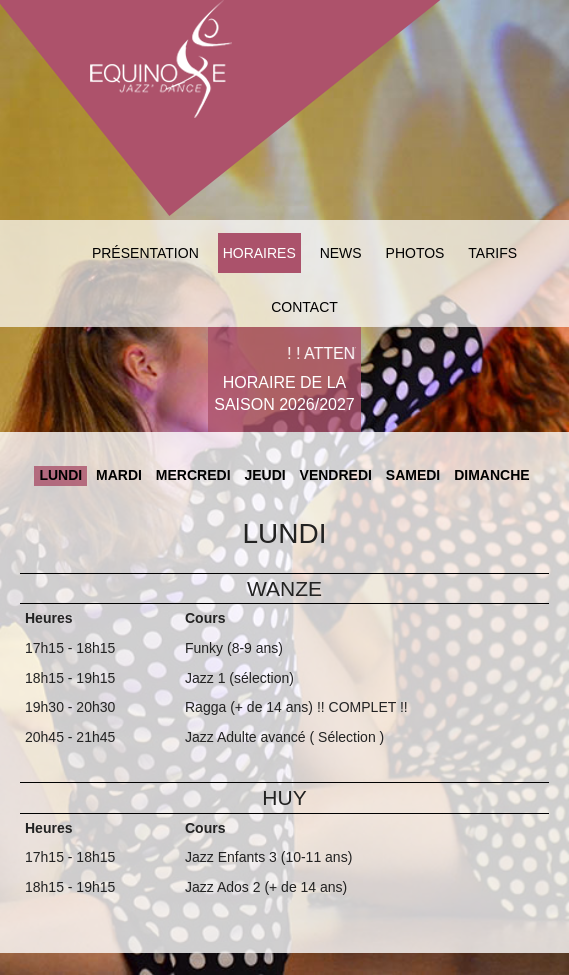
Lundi (60, 475)
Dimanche (491, 475)
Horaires (259, 253)
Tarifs (492, 253)
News (341, 253)
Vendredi (336, 475)
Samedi (413, 475)
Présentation (145, 253)
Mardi (119, 475)
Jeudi (264, 475)
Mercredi (193, 475)
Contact (304, 307)
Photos (415, 253)
